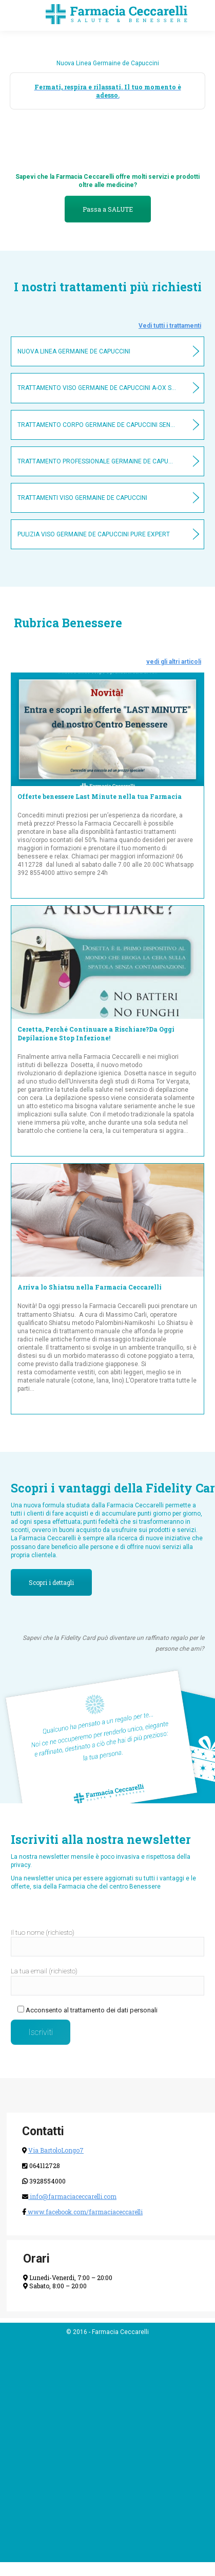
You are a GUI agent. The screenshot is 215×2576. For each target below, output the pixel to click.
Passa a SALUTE (108, 209)
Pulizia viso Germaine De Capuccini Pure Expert (93, 534)
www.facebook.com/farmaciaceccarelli (84, 2212)
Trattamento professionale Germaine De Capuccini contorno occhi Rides (97, 461)
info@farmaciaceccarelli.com (72, 2196)
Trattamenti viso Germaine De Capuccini (82, 497)
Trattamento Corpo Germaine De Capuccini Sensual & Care (97, 424)
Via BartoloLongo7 (56, 2150)
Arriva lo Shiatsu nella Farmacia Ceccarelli (89, 1287)
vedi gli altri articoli (173, 661)
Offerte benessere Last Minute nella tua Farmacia (99, 796)
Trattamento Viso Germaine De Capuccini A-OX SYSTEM (97, 387)
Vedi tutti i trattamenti (170, 325)
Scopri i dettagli (51, 1582)
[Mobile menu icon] (16, 15)
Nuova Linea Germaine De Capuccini (73, 351)
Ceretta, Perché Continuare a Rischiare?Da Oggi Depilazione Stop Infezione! (95, 1033)
